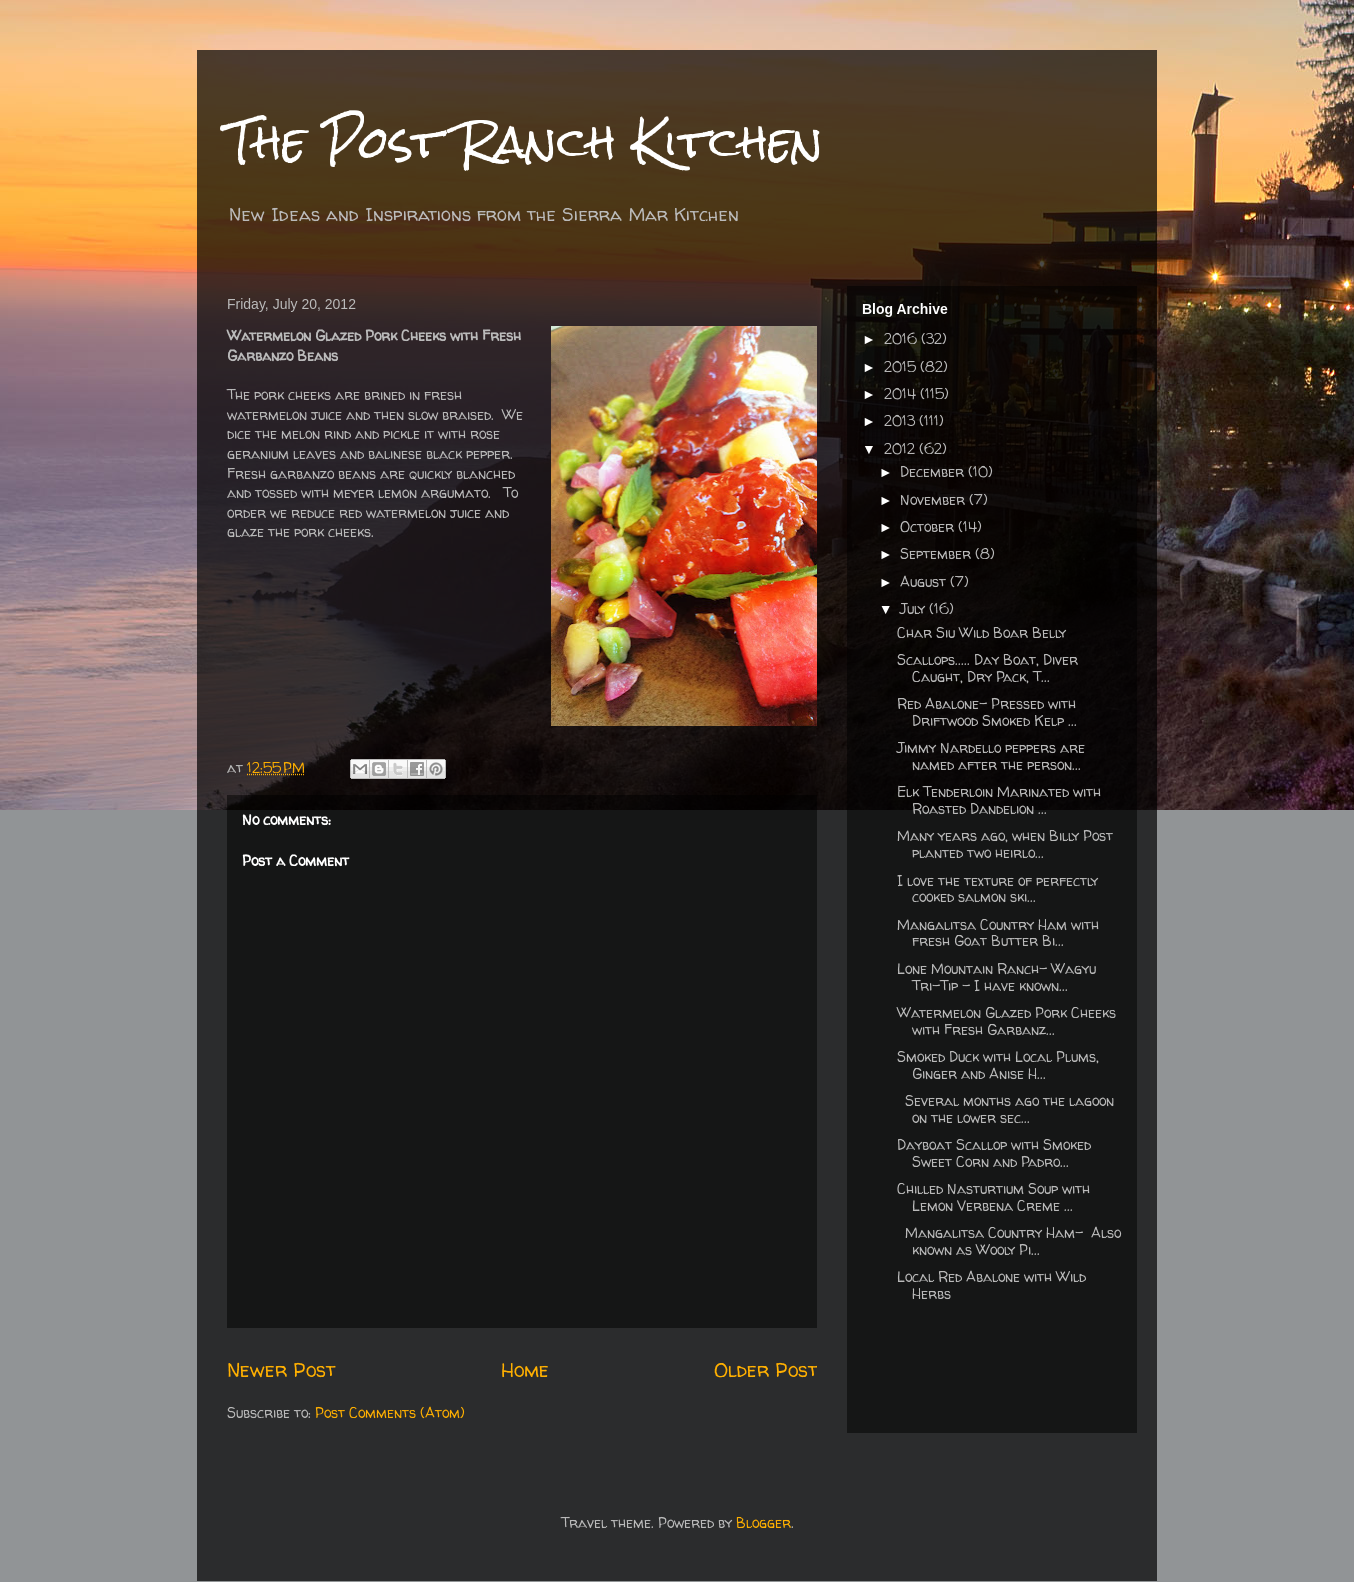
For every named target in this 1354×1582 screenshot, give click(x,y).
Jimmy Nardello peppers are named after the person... (991, 756)
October (929, 526)
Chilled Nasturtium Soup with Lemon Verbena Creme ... (993, 1197)
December (934, 471)
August (925, 581)
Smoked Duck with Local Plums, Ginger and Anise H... (998, 1065)
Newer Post (281, 1369)
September (937, 553)
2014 (902, 393)
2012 (901, 448)
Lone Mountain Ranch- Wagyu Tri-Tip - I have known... (996, 977)
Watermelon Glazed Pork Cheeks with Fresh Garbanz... (1006, 1021)
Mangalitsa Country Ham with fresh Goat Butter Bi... (998, 933)
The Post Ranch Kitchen (525, 141)
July (914, 608)
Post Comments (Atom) (390, 1412)
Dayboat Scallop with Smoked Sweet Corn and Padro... (994, 1153)
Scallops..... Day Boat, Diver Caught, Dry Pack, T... (987, 668)
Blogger (763, 1522)
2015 (902, 366)
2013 (901, 420)
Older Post (765, 1369)
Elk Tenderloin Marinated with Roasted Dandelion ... (999, 800)
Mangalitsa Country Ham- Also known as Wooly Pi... (1009, 1241)
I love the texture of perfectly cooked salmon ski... (997, 889)
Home (525, 1369)
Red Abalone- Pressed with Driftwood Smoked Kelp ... (987, 712)
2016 (902, 338)
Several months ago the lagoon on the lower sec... (1005, 1109)
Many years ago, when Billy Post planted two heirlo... (1005, 844)
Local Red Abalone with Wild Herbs (991, 1285)
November (934, 499)
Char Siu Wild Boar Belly (981, 632)
